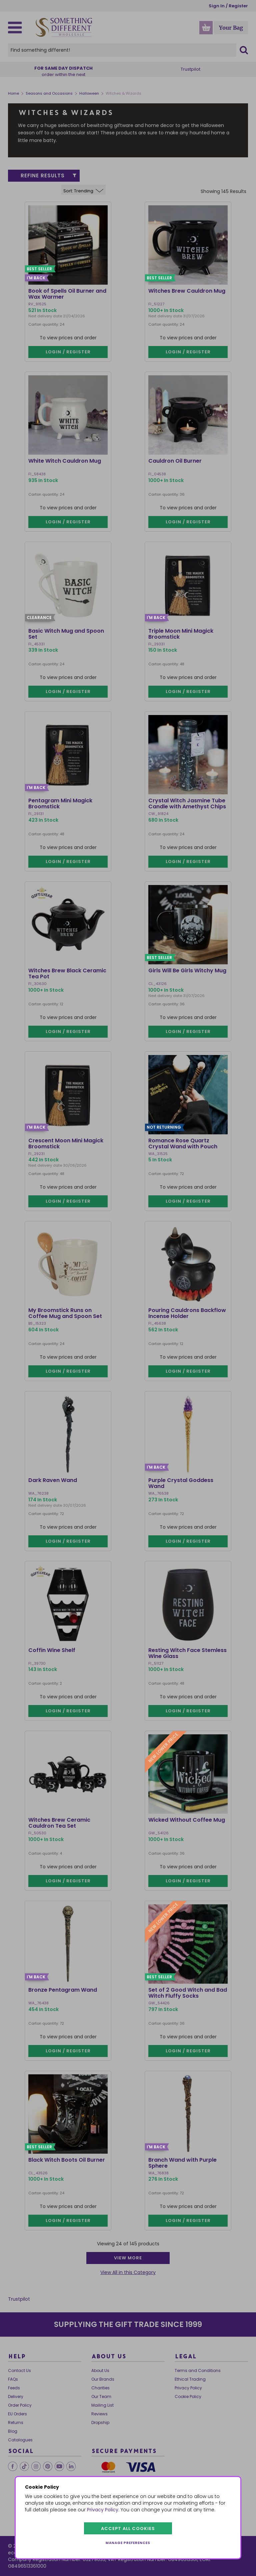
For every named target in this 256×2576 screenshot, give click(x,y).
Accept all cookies (128, 2528)
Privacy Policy (102, 2509)
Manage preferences (128, 2542)
